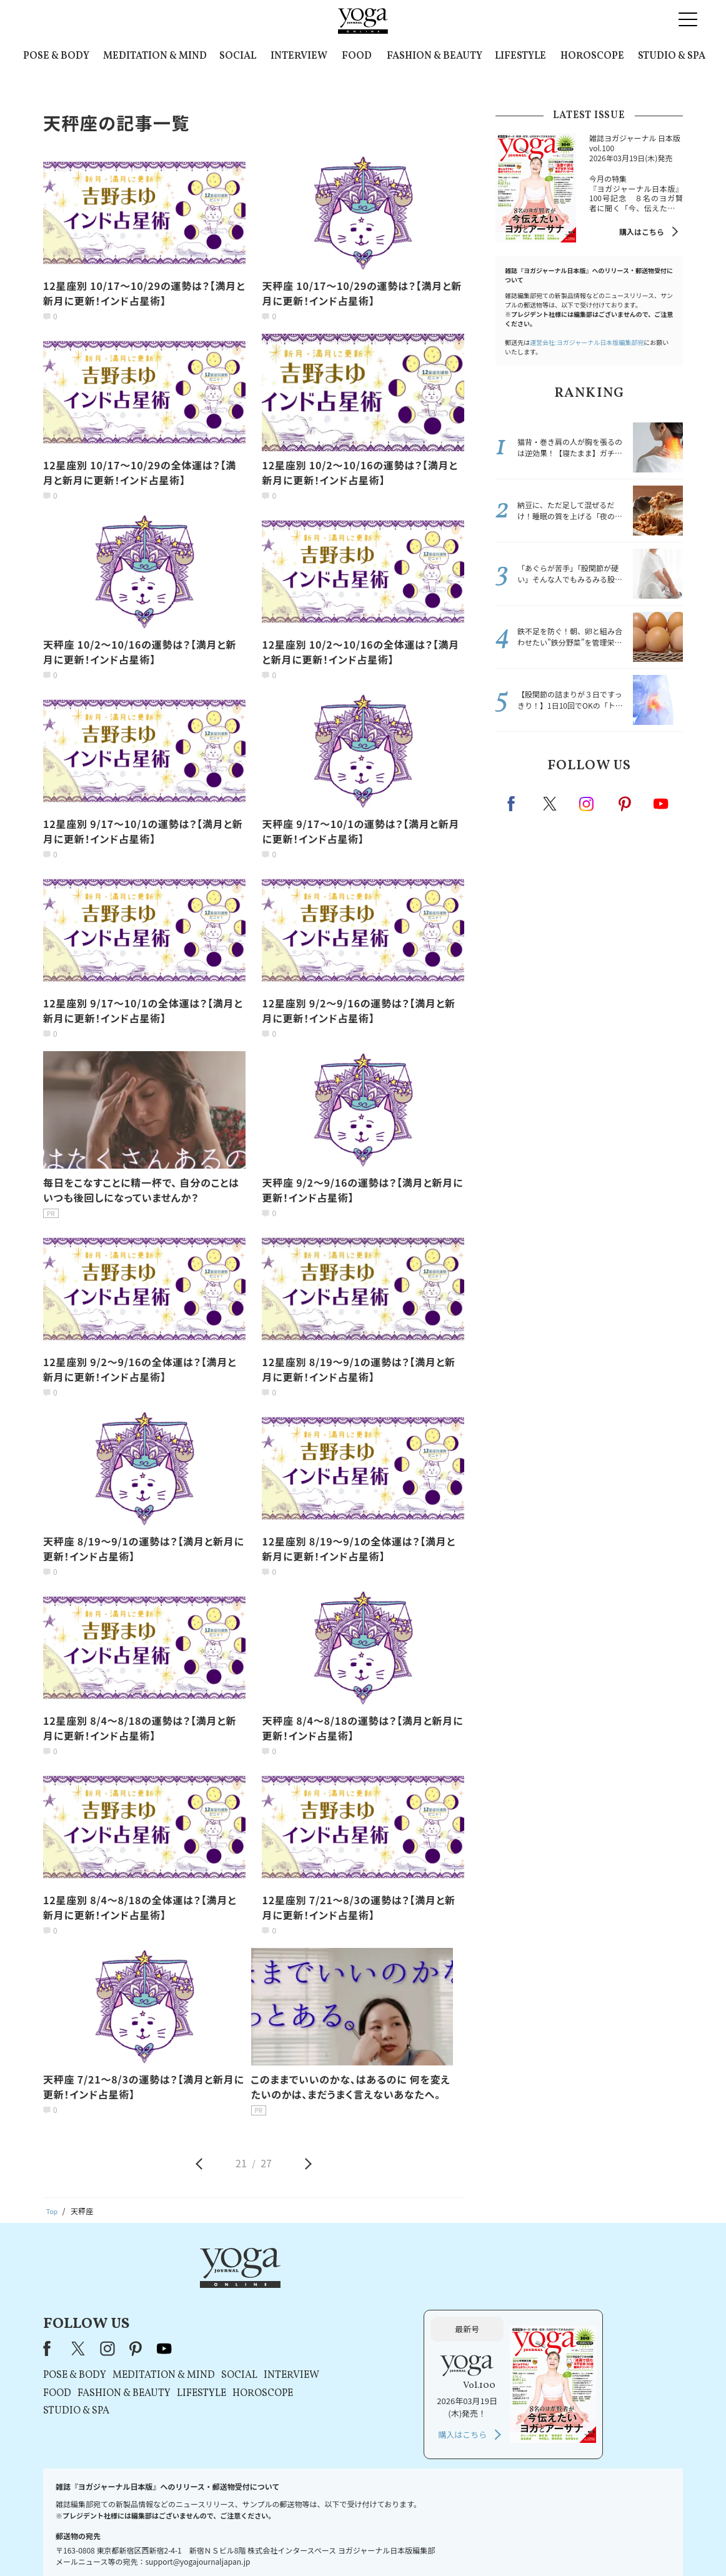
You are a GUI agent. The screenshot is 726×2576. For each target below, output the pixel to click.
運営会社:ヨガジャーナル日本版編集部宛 (587, 342)
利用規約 (281, 2542)
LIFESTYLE (520, 56)
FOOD (357, 56)
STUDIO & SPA (671, 56)
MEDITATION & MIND (155, 56)
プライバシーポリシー (343, 2542)
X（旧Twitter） (239, 2285)
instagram (587, 803)
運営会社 (484, 2542)
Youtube (661, 804)
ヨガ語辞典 (584, 2542)
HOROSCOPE (592, 56)
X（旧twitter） (551, 804)
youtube (324, 2285)
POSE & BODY (56, 56)
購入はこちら (641, 231)
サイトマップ (532, 2542)
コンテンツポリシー (425, 2542)
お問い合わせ (139, 2542)
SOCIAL (237, 56)
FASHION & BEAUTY (434, 56)
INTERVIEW (299, 56)
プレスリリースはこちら (213, 2542)
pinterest (625, 804)
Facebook (515, 804)
